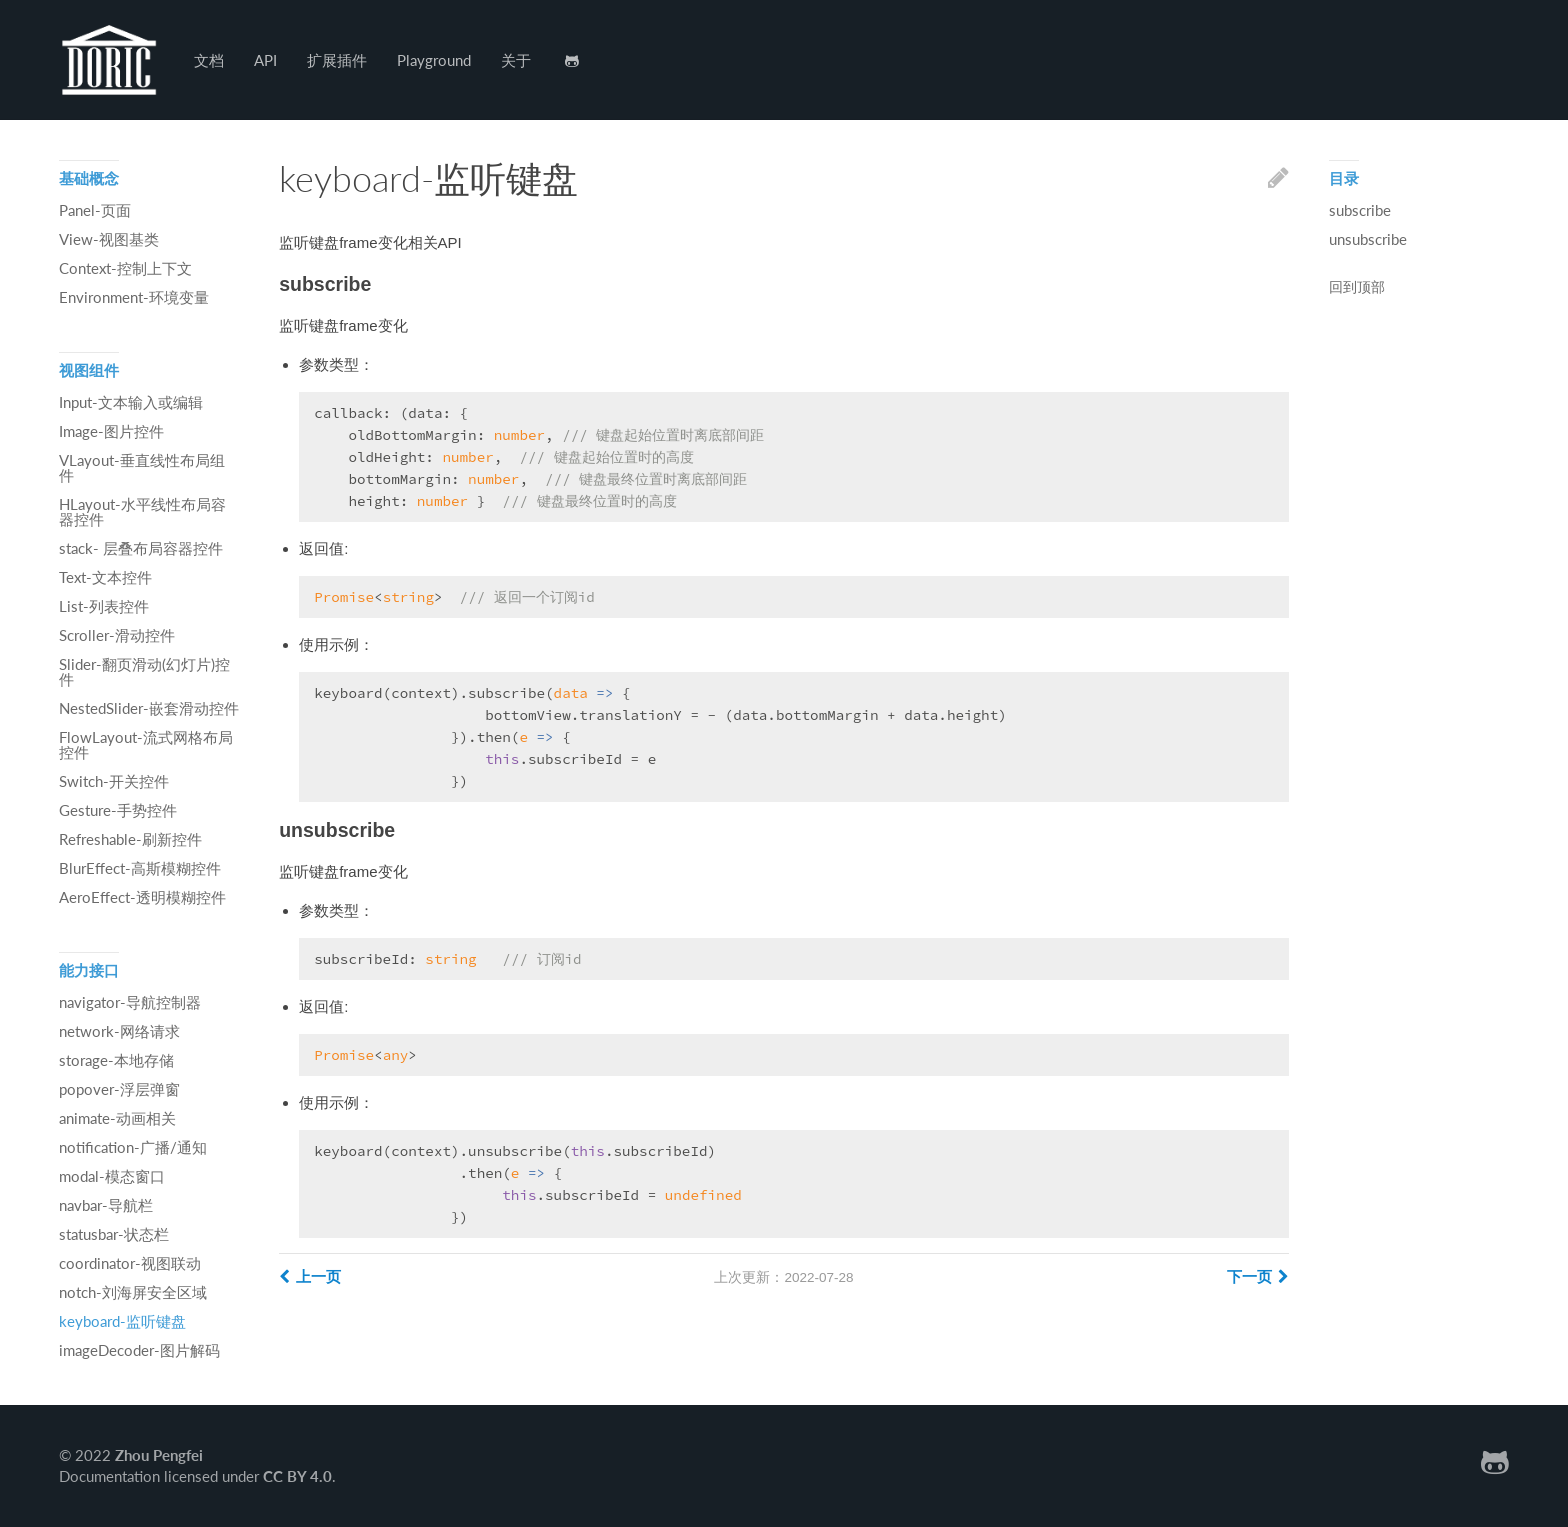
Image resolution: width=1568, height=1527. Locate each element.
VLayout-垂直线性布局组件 (142, 467)
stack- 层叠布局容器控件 (141, 548)
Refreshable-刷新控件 (130, 839)
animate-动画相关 (117, 1118)
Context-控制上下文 (125, 268)
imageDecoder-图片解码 (139, 1350)
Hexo (109, 60)
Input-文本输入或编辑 (131, 402)
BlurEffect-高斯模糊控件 (140, 868)
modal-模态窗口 (112, 1176)
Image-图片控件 (111, 431)
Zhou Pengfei (159, 1455)
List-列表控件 (104, 606)
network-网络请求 (119, 1031)
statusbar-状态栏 (114, 1234)
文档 (209, 60)
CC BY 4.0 (297, 1476)
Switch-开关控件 (114, 781)
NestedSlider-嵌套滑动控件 (149, 708)
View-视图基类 (109, 239)
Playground (434, 60)
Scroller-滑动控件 (117, 635)
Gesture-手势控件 (118, 810)
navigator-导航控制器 (130, 1002)
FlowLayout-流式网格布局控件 (146, 744)
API (265, 60)
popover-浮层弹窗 (119, 1089)
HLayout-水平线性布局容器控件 (142, 511)
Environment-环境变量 (134, 297)
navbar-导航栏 (106, 1205)
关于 (516, 60)
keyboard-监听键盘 (122, 1321)
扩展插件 (337, 60)
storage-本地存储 (116, 1060)
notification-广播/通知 (133, 1147)
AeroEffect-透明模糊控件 (142, 897)
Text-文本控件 (105, 577)
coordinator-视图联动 (130, 1263)
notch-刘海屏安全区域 (133, 1292)
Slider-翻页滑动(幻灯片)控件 (144, 671)
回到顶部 (1357, 288)
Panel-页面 (95, 210)
